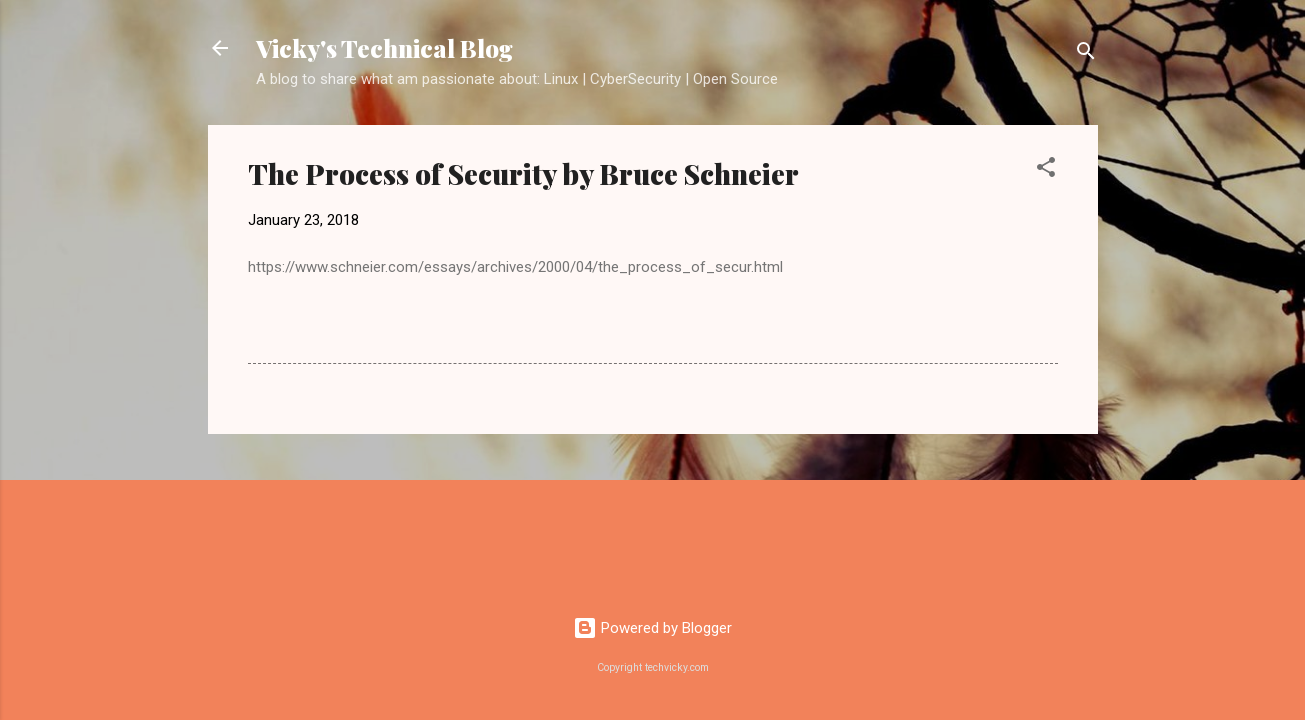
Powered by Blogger (652, 628)
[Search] (1086, 54)
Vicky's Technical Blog (384, 48)
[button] (1046, 170)
